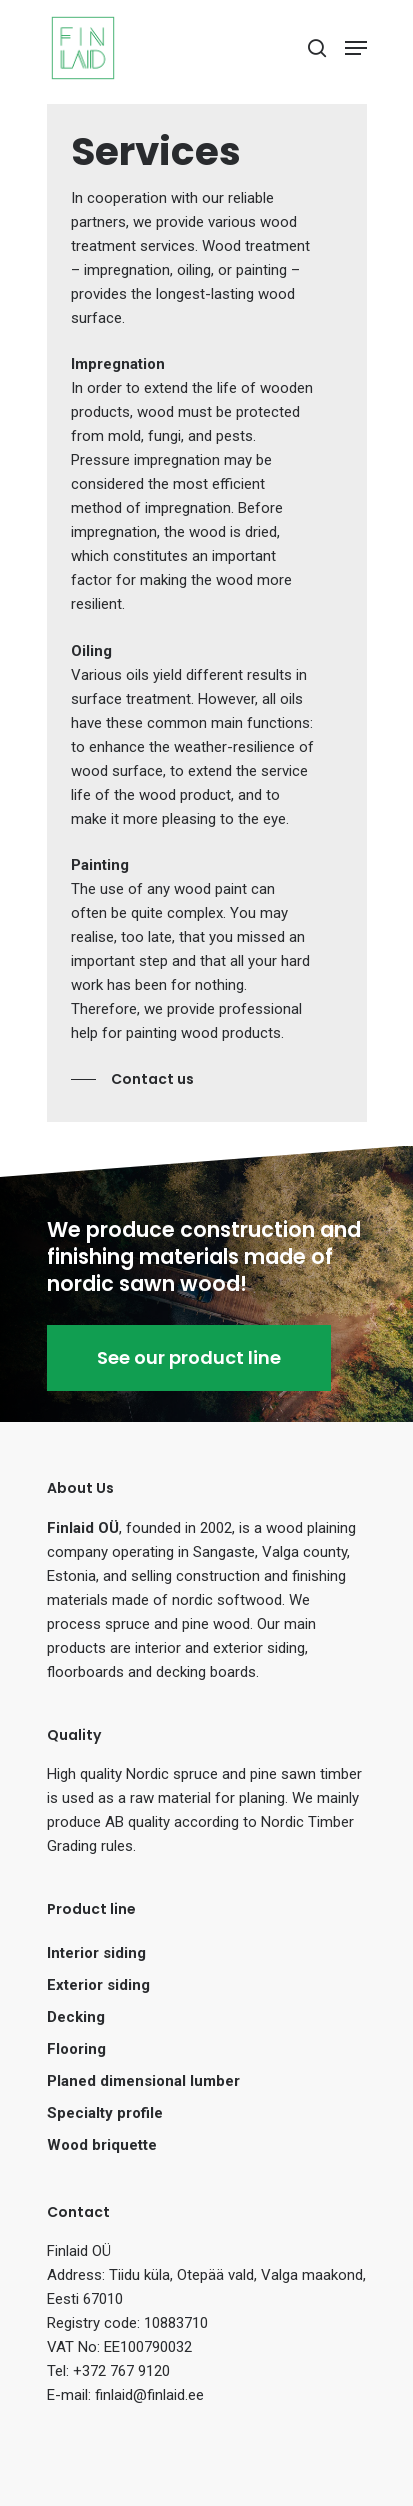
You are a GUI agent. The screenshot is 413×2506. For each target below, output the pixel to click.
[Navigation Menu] (356, 48)
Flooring (76, 2049)
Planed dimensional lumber (143, 2081)
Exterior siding (98, 1985)
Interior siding (96, 1953)
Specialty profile (105, 2113)
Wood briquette (102, 2145)
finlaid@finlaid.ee (149, 2395)
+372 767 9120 (121, 2371)
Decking (76, 2017)
